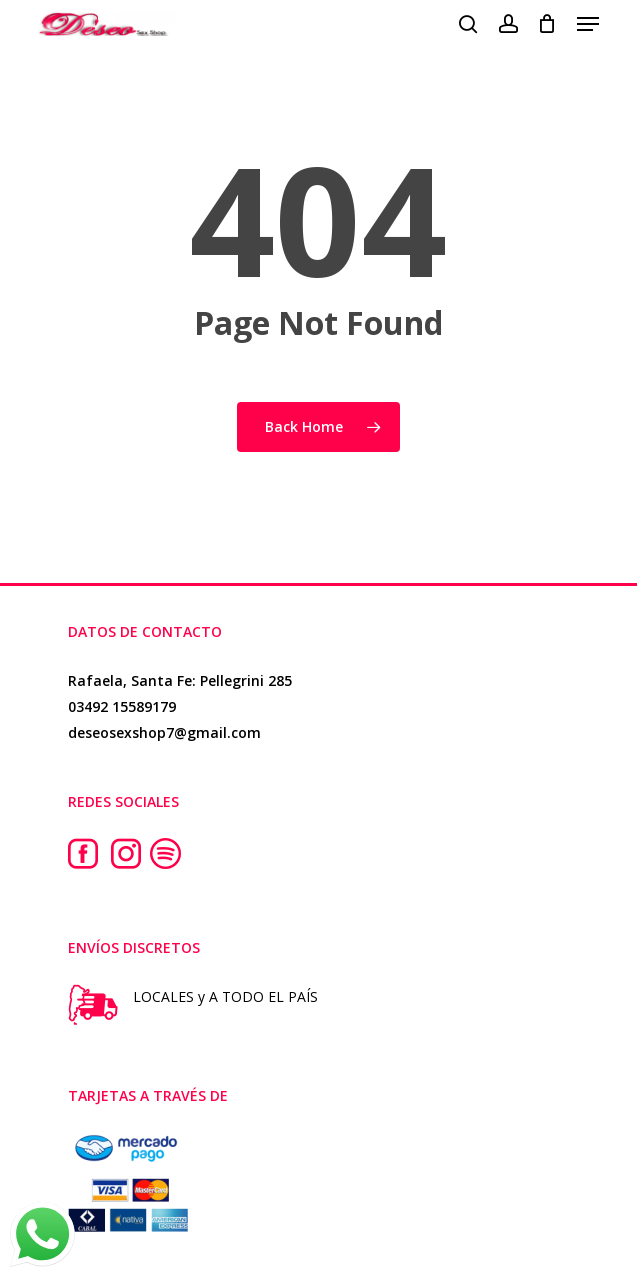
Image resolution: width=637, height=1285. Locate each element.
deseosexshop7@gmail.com (164, 732)
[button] (588, 24)
